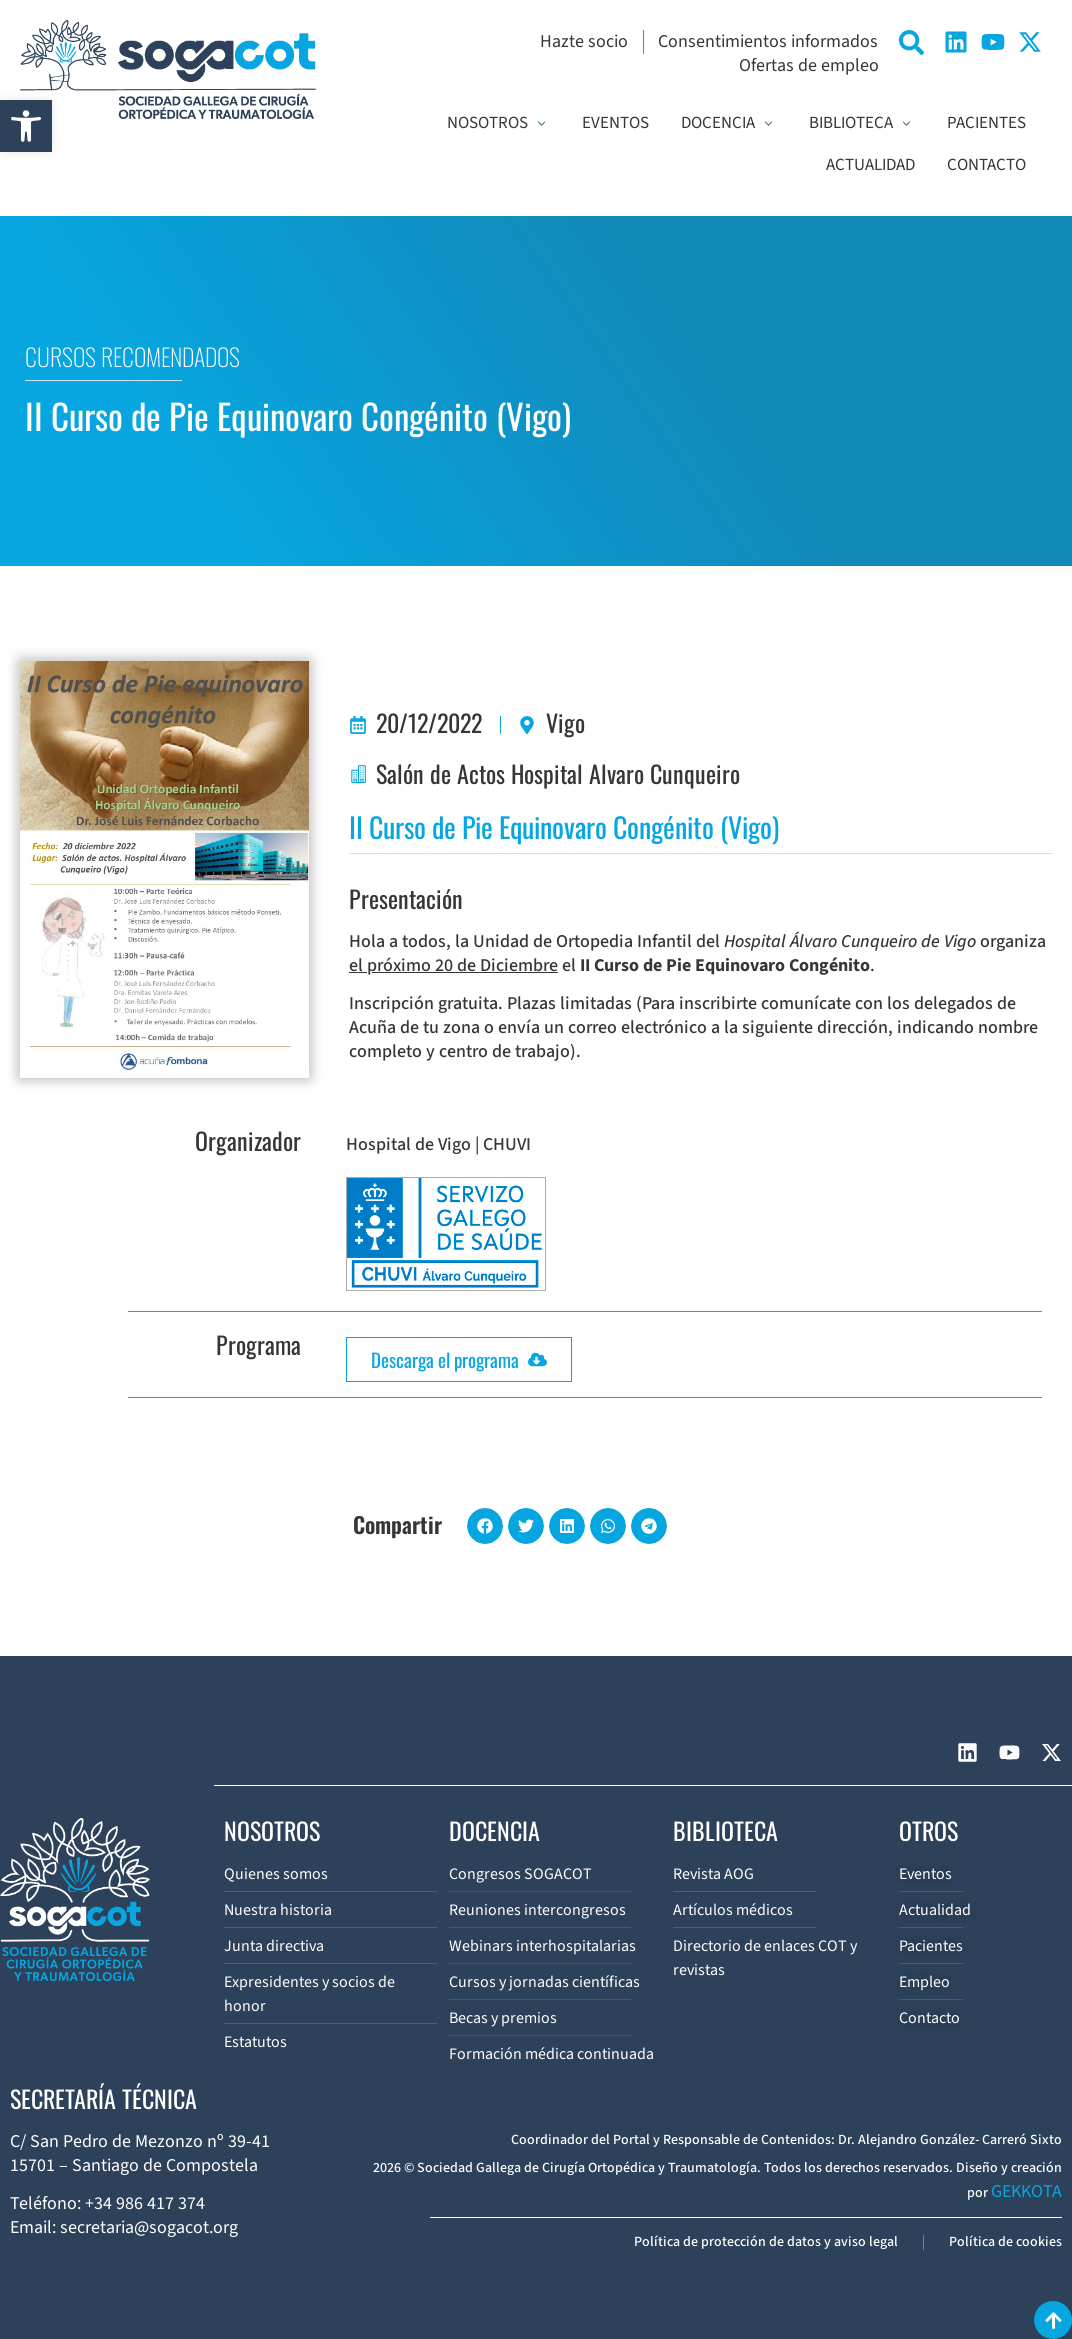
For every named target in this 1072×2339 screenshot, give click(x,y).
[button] (26, 126)
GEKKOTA (1026, 2191)
